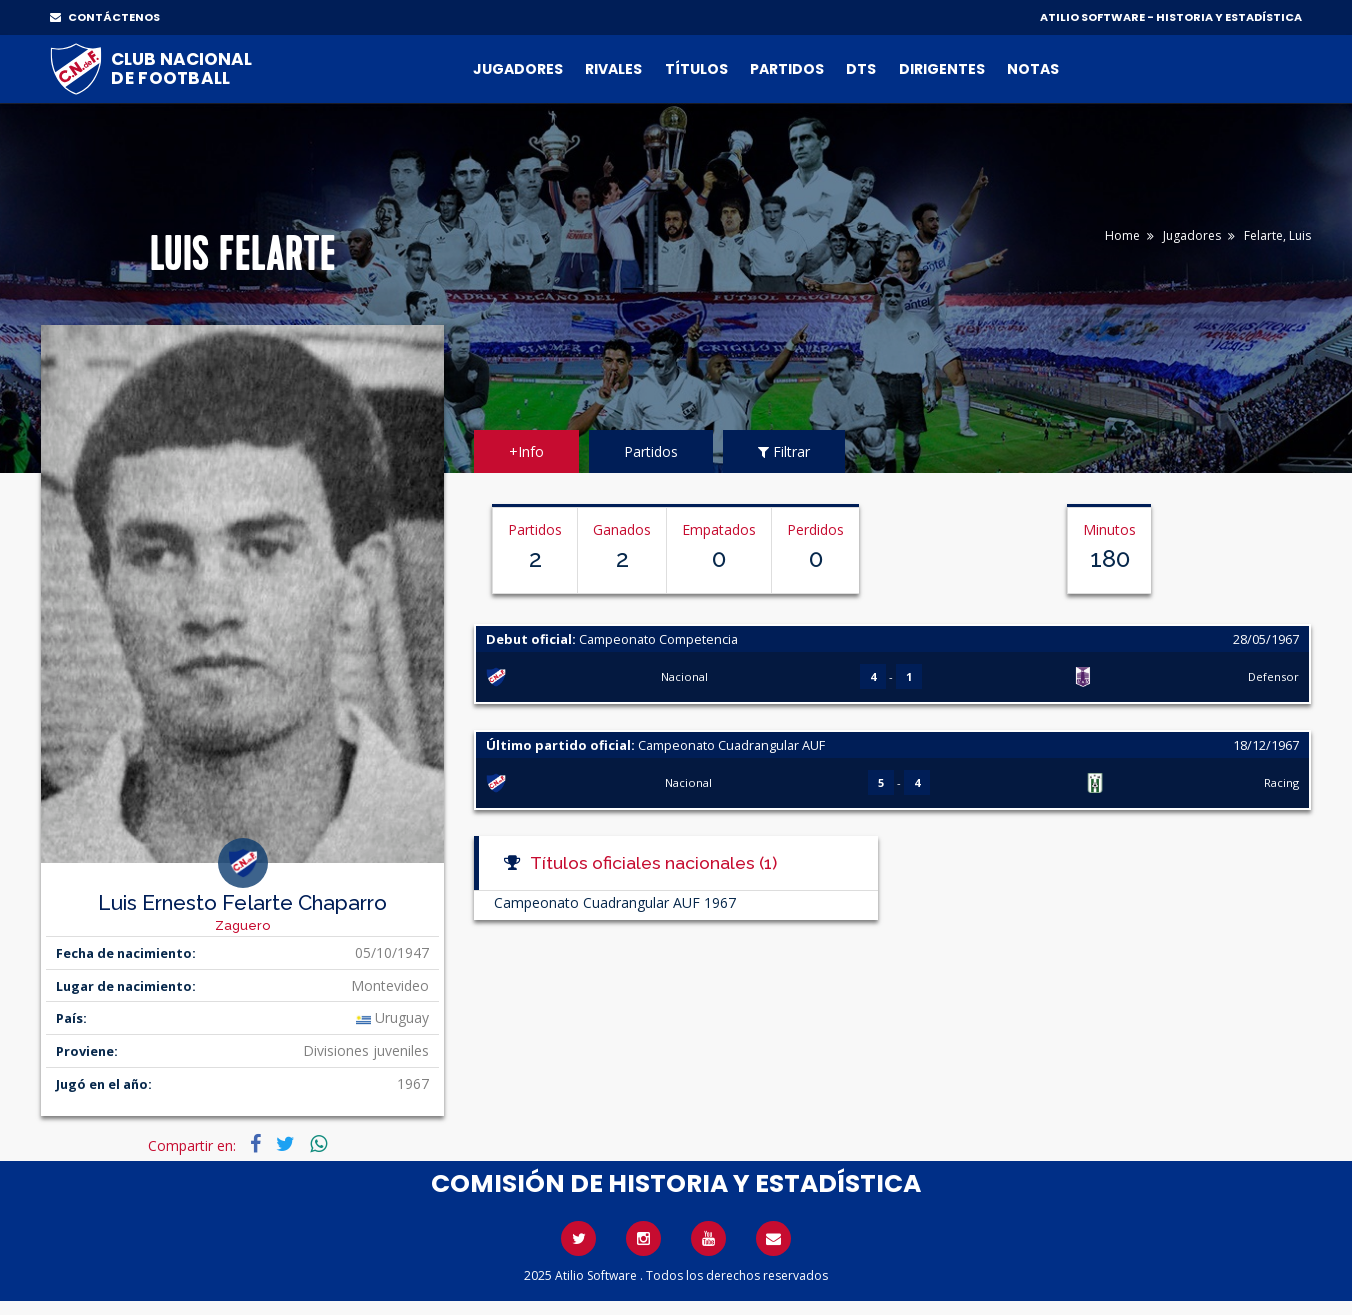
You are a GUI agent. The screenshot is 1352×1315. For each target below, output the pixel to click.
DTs (861, 69)
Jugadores (518, 69)
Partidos (787, 69)
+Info (526, 451)
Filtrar (784, 451)
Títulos (696, 69)
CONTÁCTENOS (105, 17)
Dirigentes (942, 69)
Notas (1033, 69)
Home (1122, 235)
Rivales (613, 69)
